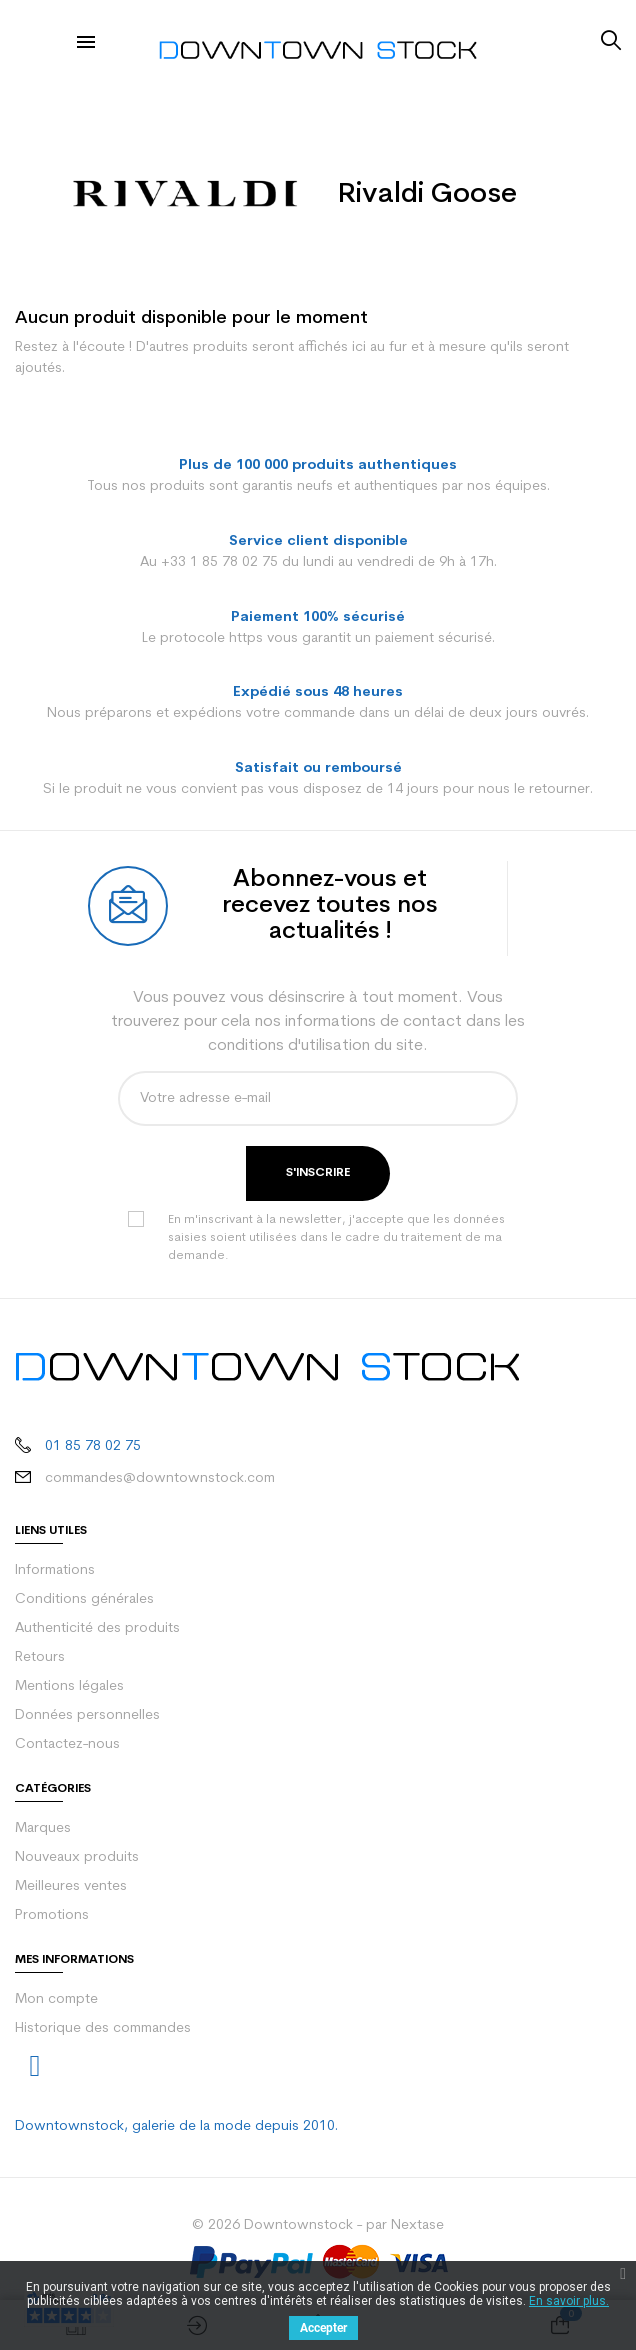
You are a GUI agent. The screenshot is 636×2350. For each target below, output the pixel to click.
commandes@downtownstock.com (160, 1478)
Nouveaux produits (77, 1857)
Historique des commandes (103, 2028)
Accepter (323, 2328)
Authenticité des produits (97, 1628)
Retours (40, 1657)
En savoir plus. (569, 2301)
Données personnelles (87, 1715)
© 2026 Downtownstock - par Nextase (318, 2225)
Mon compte (56, 1999)
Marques (43, 1828)
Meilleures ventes (71, 1886)
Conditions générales (84, 1599)
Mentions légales (69, 1686)
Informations (55, 1570)
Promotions (52, 1915)
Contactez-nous (67, 1744)
